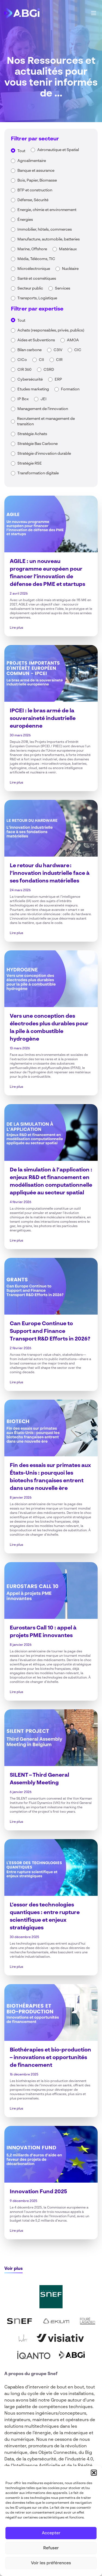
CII (41, 360)
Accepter (51, 2533)
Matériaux (68, 249)
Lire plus (16, 627)
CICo (22, 360)
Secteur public (30, 288)
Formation (70, 389)
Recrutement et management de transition (46, 421)
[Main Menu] (93, 13)
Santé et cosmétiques (36, 279)
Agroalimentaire (31, 161)
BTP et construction (34, 190)
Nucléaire (70, 269)
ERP (58, 379)
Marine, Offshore (32, 249)
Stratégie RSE (29, 463)
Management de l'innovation (42, 409)
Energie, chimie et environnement (46, 210)
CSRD (49, 370)
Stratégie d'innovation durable (44, 454)
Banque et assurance (35, 171)
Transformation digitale (38, 473)
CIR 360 (24, 370)
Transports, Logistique (37, 298)
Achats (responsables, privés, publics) (50, 330)
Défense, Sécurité (32, 200)
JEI (44, 399)
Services (62, 288)
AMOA (73, 340)
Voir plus (13, 2269)
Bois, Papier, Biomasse (37, 180)
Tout (21, 151)
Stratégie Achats (32, 434)
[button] (94, 2472)
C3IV (58, 350)
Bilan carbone (29, 350)
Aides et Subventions (36, 340)
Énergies (25, 220)
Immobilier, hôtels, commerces (44, 229)
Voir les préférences (51, 2563)
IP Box (23, 399)
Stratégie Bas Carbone (37, 444)
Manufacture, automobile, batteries (48, 239)
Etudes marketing (33, 389)
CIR (59, 360)
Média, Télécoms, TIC (36, 259)
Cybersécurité (30, 379)
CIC (77, 350)
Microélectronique (33, 269)
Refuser (51, 2548)
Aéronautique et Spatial (58, 150)
